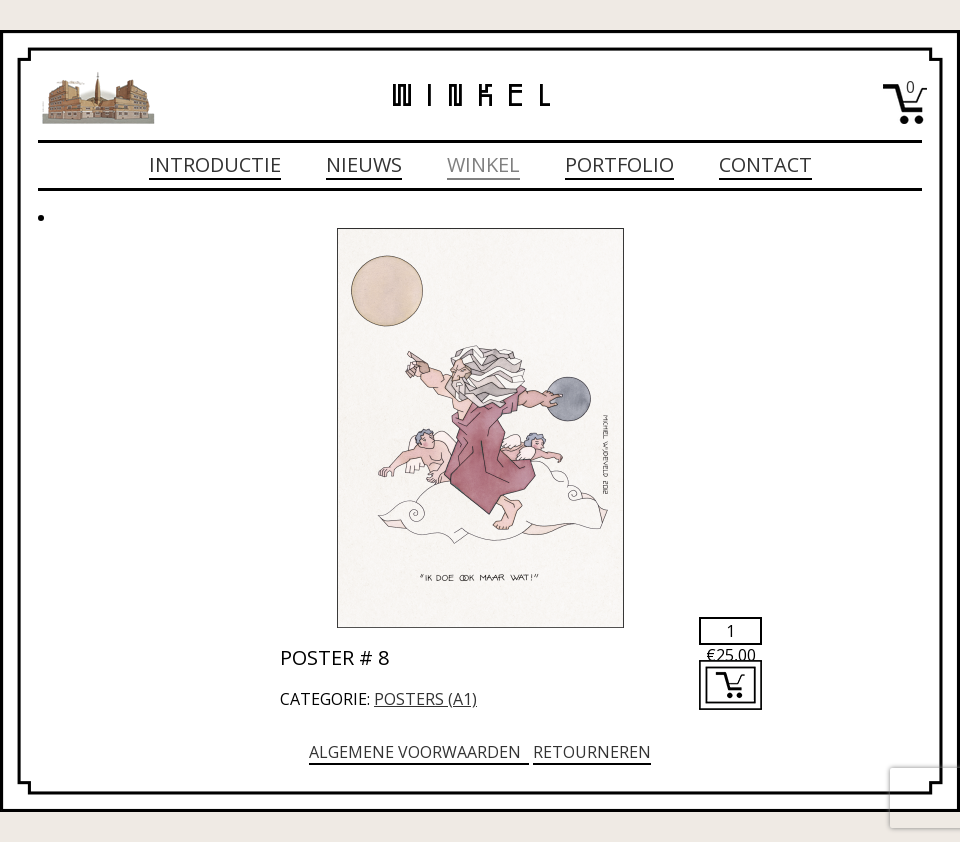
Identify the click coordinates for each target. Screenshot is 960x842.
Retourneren (592, 752)
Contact (765, 164)
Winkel (483, 164)
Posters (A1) (425, 699)
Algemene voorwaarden (419, 752)
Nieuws (364, 164)
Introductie (215, 164)
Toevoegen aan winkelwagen (730, 685)
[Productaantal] (730, 631)
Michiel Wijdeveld (98, 98)
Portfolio (619, 164)
